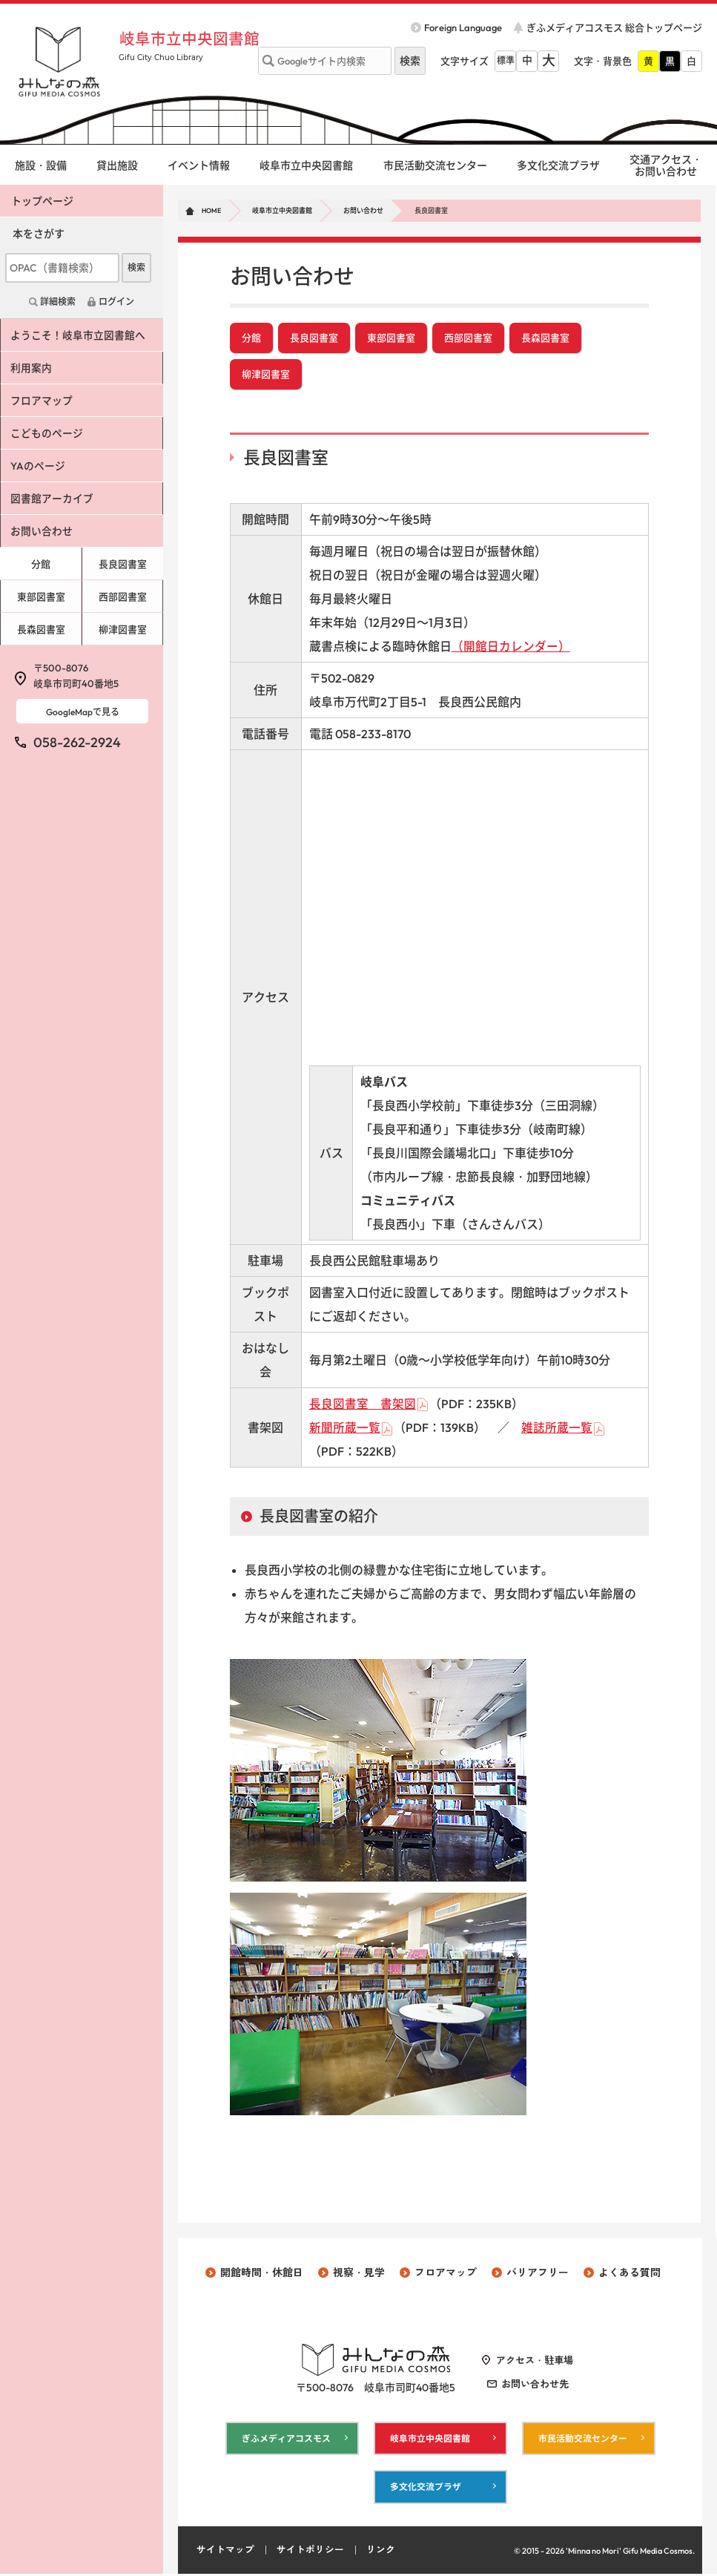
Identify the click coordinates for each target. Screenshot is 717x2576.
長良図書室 (314, 338)
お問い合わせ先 (535, 2385)
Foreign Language (463, 27)
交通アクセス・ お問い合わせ (666, 166)
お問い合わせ (363, 210)
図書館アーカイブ (52, 498)
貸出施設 (117, 165)
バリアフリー (537, 2274)
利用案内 (32, 368)
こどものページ (47, 433)
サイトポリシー (310, 2552)
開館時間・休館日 (261, 2274)
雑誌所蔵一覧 (556, 1429)
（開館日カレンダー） (511, 647)
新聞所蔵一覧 (344, 1429)
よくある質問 (629, 2274)
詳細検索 (58, 301)
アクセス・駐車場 (534, 2362)
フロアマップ (42, 400)
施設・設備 (41, 165)
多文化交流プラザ (558, 165)
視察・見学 (359, 2274)
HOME (211, 210)
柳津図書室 (266, 375)
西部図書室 (468, 338)
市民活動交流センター (435, 165)
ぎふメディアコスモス (286, 2439)
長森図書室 (545, 338)
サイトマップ (225, 2552)
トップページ (42, 201)
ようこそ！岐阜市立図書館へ (78, 335)
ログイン (116, 301)
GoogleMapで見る (82, 711)
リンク (380, 2552)
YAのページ (38, 466)
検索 (136, 267)
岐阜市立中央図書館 (192, 38)
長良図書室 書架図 (362, 1405)
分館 (251, 338)
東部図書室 (391, 338)
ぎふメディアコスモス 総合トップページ (614, 27)
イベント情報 (199, 165)
